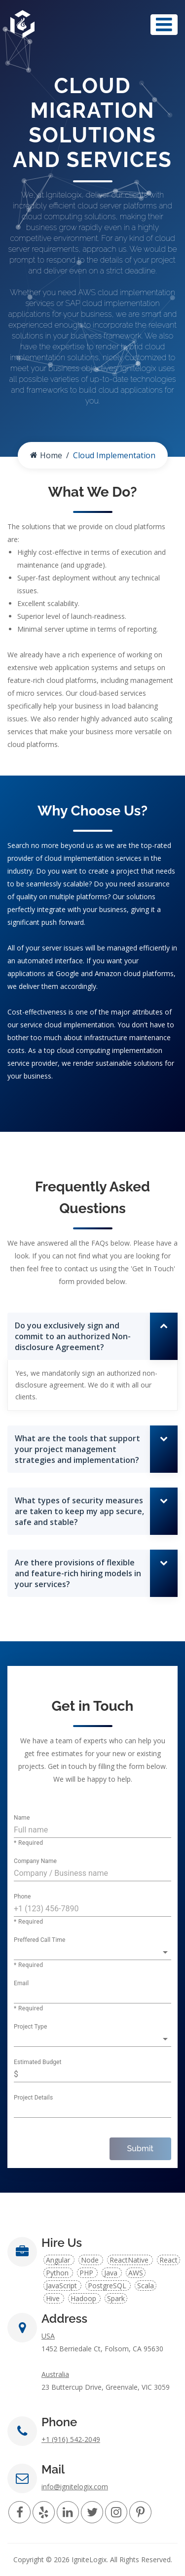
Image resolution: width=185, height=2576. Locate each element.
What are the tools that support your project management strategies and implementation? (77, 1449)
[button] (92, 1952)
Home (46, 455)
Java (111, 2272)
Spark (116, 2298)
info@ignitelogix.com (74, 2486)
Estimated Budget (38, 2063)
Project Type (30, 2027)
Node (91, 2260)
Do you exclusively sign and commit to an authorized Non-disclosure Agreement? (73, 1336)
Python (58, 2272)
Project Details (33, 2098)
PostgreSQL (108, 2285)
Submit (140, 2148)
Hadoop (84, 2298)
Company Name (35, 1861)
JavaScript (62, 2285)
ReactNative (130, 2260)
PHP (87, 2272)
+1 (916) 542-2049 (70, 2439)
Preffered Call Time (40, 1940)
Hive (54, 2298)
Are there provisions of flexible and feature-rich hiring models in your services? (78, 1573)
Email (21, 1984)
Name (22, 1818)
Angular (59, 2260)
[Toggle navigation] (164, 24)
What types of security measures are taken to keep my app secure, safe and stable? (79, 1511)
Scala (145, 2285)
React (168, 2260)
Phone (22, 1897)
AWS (135, 2272)
